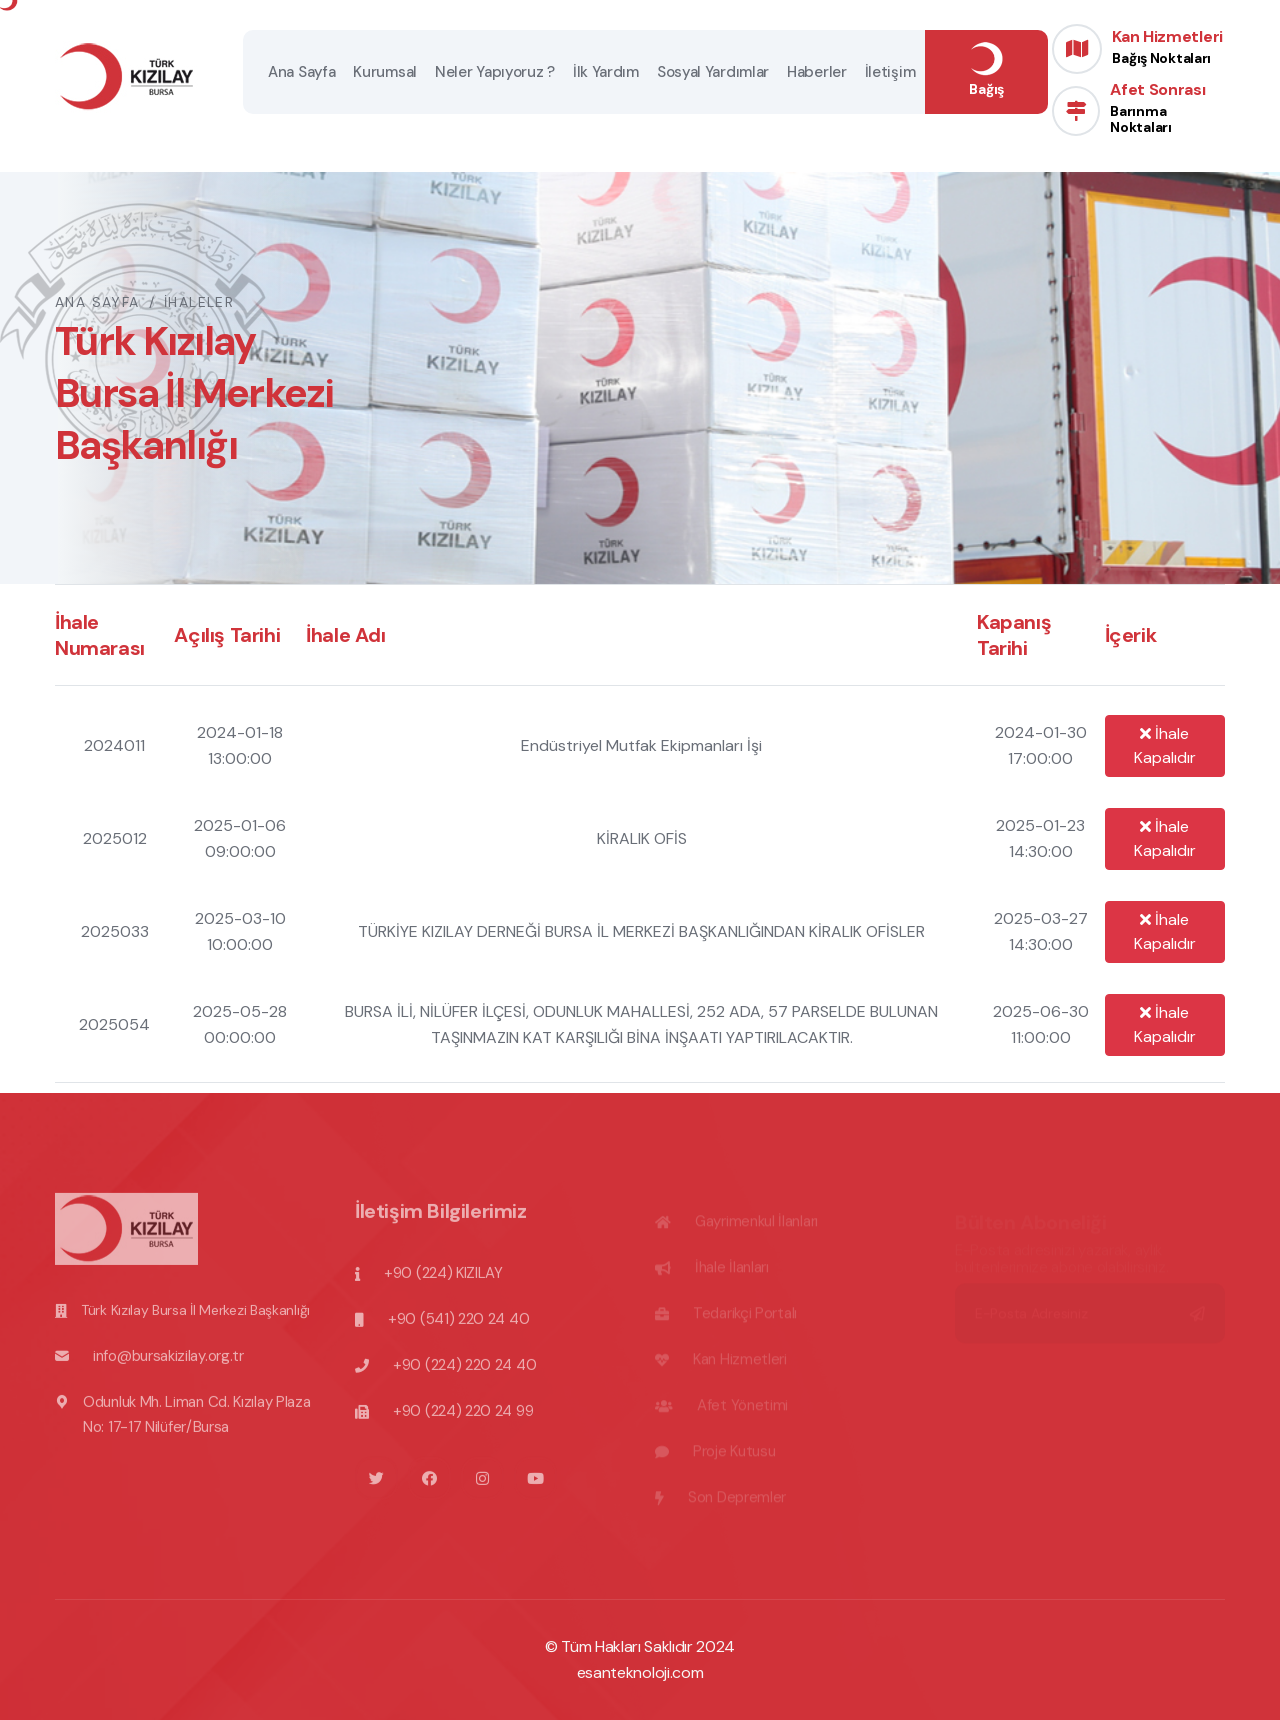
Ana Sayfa (301, 72)
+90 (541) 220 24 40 (458, 1327)
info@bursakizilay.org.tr (168, 1364)
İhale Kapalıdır (1165, 745)
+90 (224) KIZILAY (443, 1281)
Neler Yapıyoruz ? (495, 72)
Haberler (817, 72)
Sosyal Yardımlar (713, 72)
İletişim (890, 72)
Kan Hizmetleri (1167, 46)
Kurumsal (385, 72)
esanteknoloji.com (640, 1672)
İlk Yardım (606, 72)
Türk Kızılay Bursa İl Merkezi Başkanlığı (195, 1318)
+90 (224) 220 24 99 (463, 1419)
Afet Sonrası (1167, 107)
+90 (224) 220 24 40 (464, 1373)
